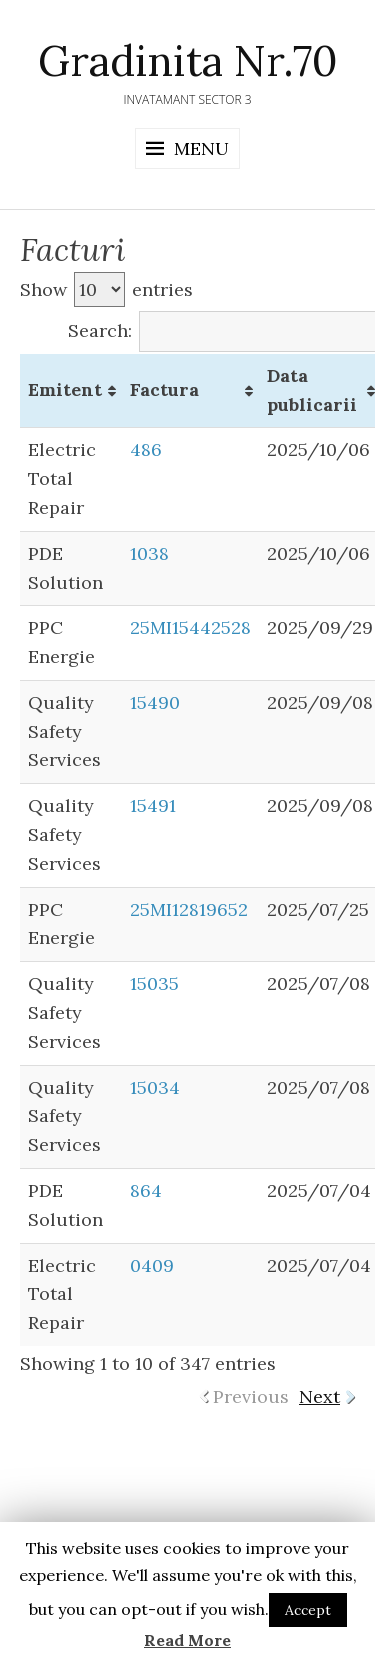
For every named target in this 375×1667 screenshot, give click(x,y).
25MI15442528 (190, 627)
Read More (187, 1640)
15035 (154, 983)
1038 (149, 553)
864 (146, 1190)
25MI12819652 (189, 909)
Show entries (106, 289)
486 (146, 449)
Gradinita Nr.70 (188, 61)
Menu (201, 148)
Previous (251, 1396)
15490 (155, 702)
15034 (155, 1087)
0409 (152, 1265)
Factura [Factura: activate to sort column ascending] (164, 389)
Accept (308, 1610)
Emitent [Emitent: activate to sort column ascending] (65, 389)
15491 (153, 805)
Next (319, 1396)
